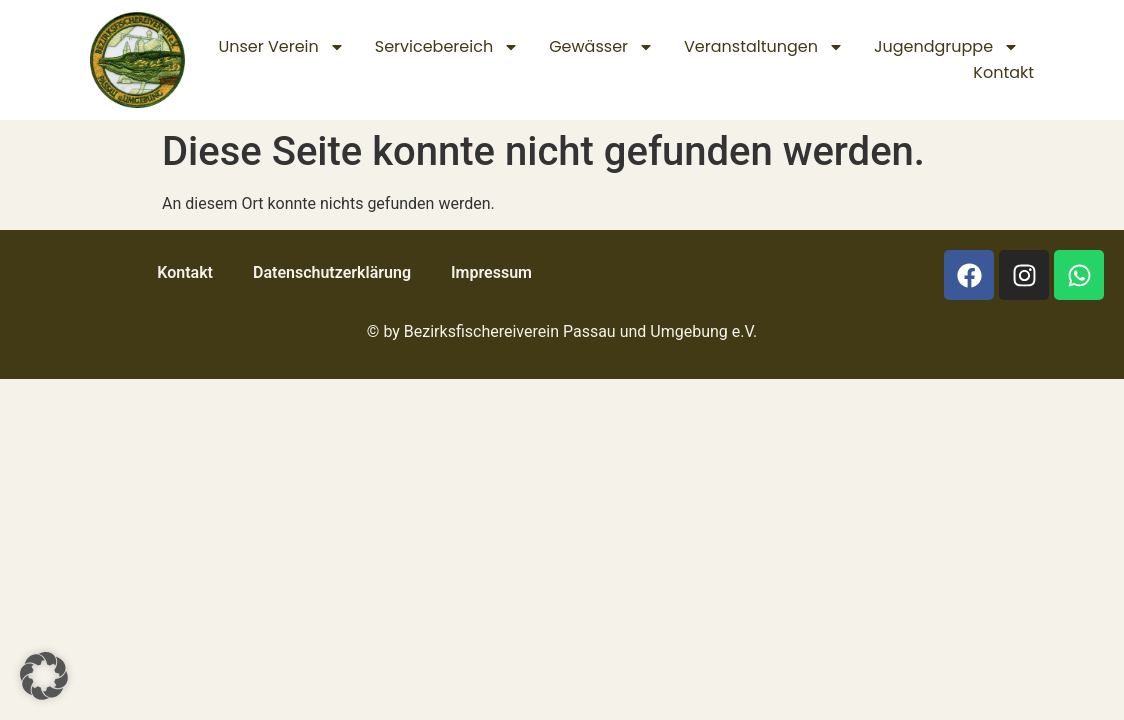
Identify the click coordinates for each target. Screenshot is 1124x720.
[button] (44, 676)
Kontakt (1003, 72)
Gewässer (601, 47)
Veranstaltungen (764, 47)
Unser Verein (281, 47)
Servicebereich (447, 47)
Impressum (491, 272)
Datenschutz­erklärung (332, 272)
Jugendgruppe (946, 47)
